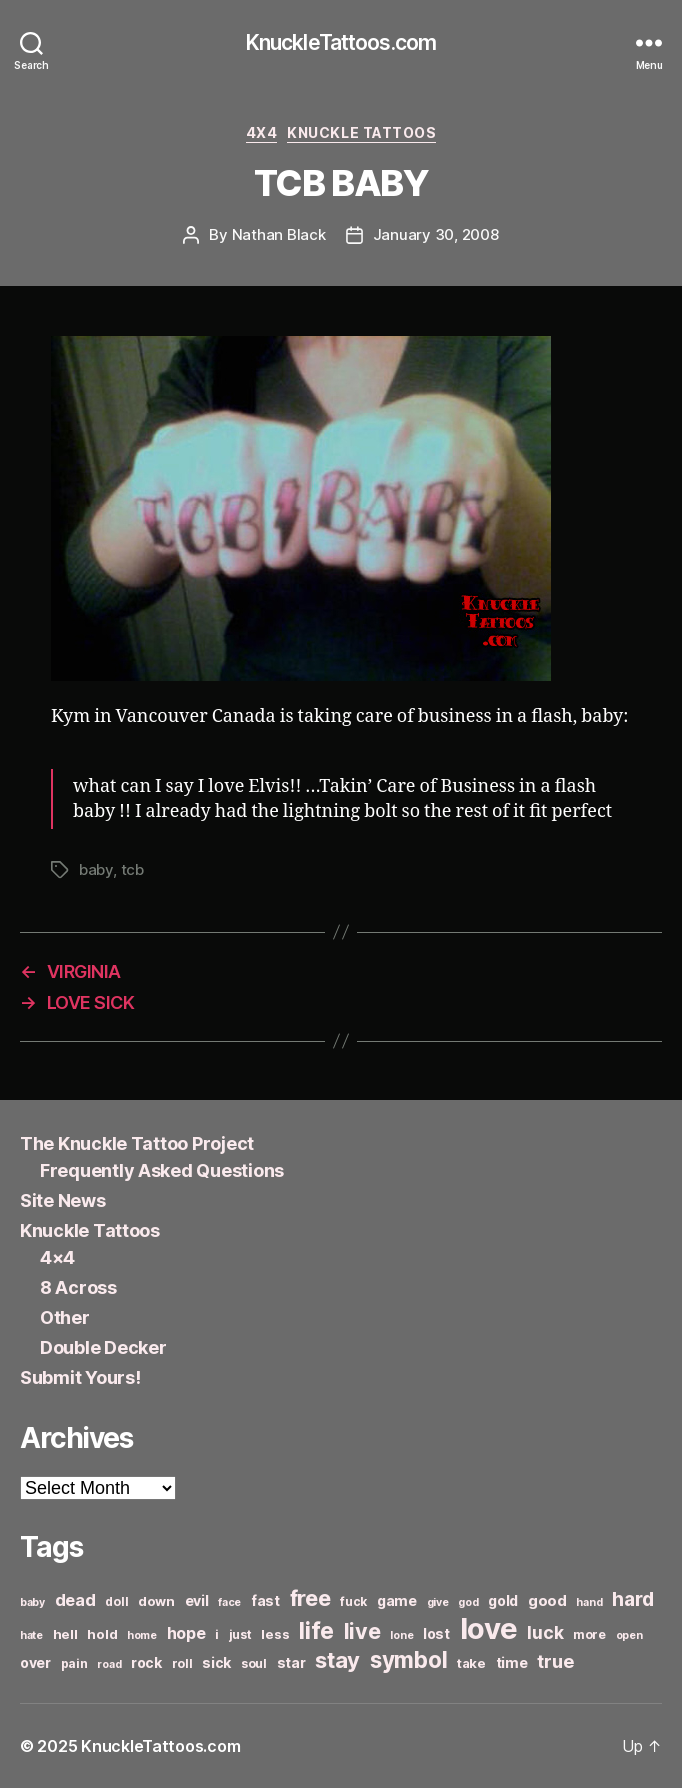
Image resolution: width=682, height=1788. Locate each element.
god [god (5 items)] (468, 1602)
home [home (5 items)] (142, 1635)
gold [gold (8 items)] (503, 1600)
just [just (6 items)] (240, 1634)
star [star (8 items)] (291, 1662)
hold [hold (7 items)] (102, 1634)
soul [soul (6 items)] (254, 1663)
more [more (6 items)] (589, 1634)
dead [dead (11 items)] (75, 1600)
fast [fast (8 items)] (265, 1600)
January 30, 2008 (436, 234)
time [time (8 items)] (512, 1662)
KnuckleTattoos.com (341, 42)
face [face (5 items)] (229, 1602)
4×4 (57, 1257)
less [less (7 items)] (275, 1634)
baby (96, 869)
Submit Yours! (80, 1377)
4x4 (262, 132)
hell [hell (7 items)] (65, 1634)
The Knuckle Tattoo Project (137, 1143)
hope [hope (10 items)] (186, 1633)
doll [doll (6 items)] (116, 1601)
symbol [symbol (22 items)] (408, 1659)
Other (65, 1317)
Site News (63, 1200)
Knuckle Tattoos (361, 132)
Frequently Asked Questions (162, 1170)
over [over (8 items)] (35, 1662)
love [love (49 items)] (489, 1628)
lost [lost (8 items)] (436, 1633)
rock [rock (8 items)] (146, 1662)
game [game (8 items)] (397, 1600)
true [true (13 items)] (555, 1661)
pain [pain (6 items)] (74, 1663)
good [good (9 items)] (547, 1600)
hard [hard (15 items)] (633, 1599)
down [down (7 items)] (156, 1601)
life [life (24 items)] (316, 1630)
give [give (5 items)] (438, 1602)
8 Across (78, 1287)
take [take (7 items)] (471, 1663)
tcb (132, 869)
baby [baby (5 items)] (32, 1602)
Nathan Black (279, 234)
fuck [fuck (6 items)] (353, 1601)
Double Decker (103, 1347)
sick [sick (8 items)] (216, 1662)
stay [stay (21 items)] (337, 1660)
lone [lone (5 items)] (401, 1635)
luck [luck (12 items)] (545, 1632)
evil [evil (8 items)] (197, 1600)
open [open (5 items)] (629, 1635)
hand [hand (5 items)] (589, 1602)
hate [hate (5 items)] (31, 1635)
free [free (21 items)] (310, 1598)
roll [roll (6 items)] (182, 1663)
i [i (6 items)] (217, 1634)
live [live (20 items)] (362, 1631)
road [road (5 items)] (109, 1664)
